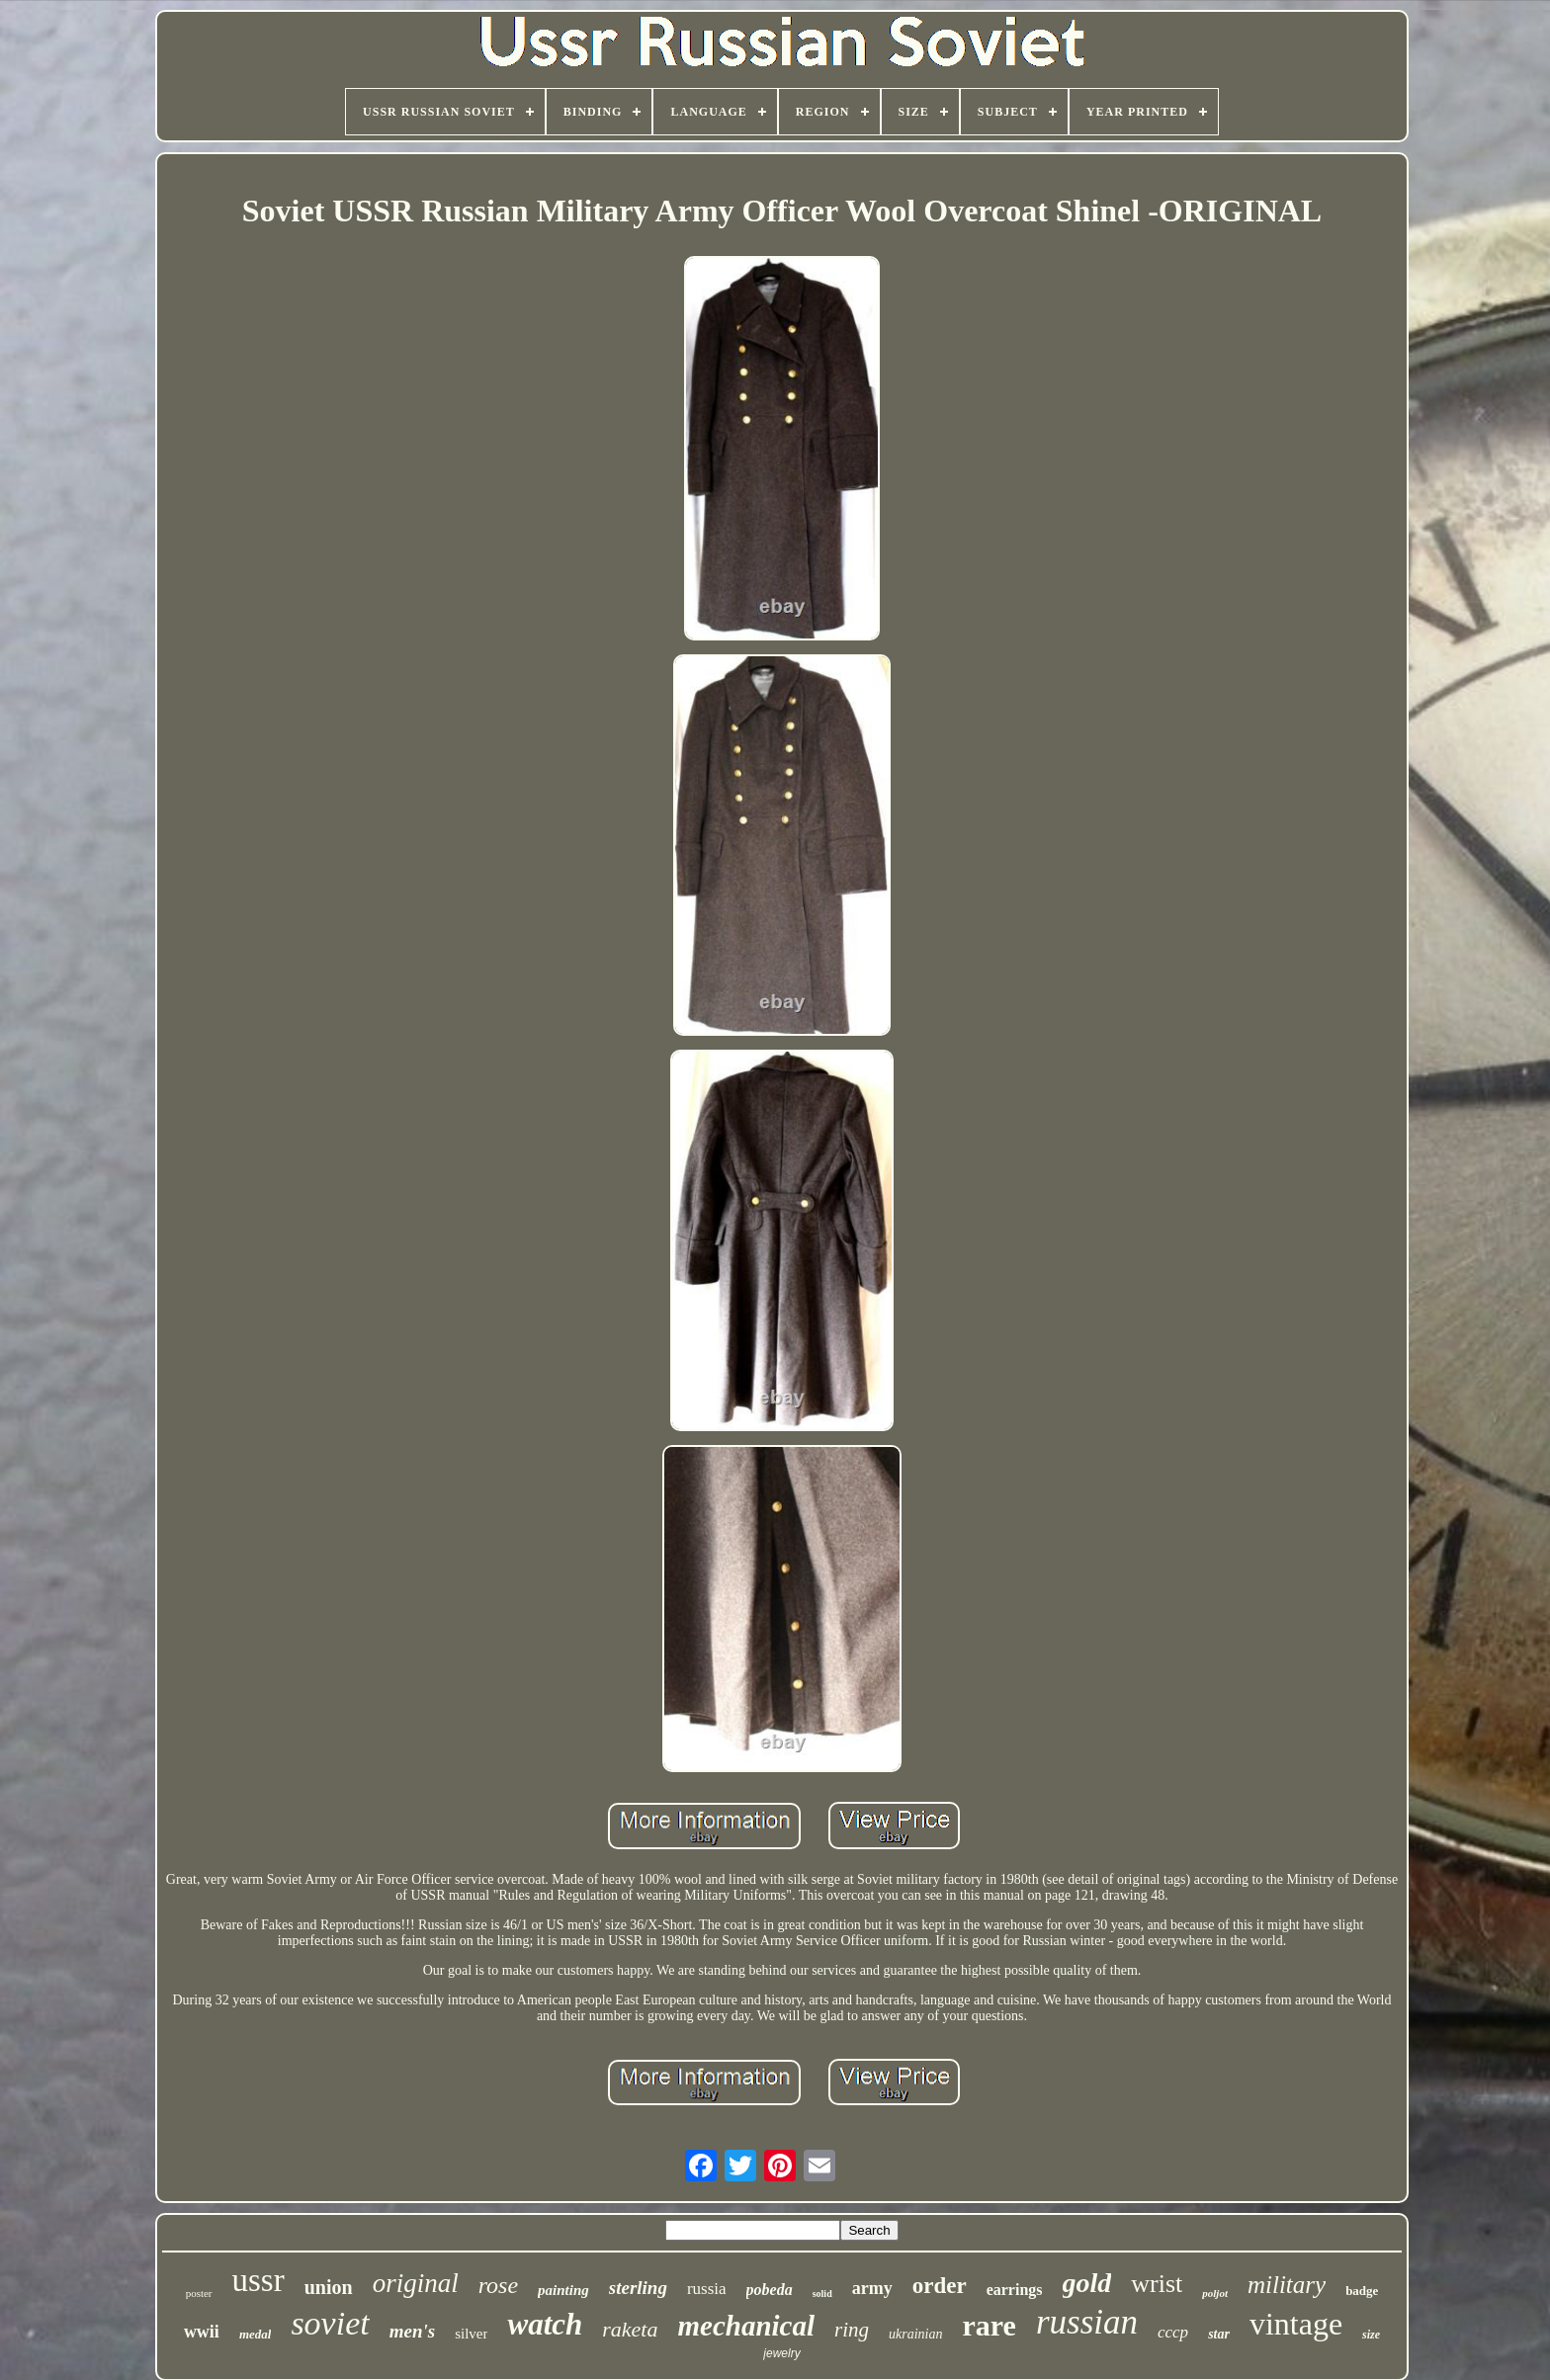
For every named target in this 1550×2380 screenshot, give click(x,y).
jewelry (781, 2353)
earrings (1015, 2289)
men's (412, 2331)
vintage (1295, 2323)
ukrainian (915, 2334)
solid (822, 2293)
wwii (201, 2331)
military (1287, 2284)
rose (498, 2285)
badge (1361, 2290)
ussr (258, 2280)
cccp (1173, 2332)
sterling (638, 2287)
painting (563, 2290)
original (416, 2283)
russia (707, 2288)
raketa (629, 2329)
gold (1087, 2282)
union (328, 2287)
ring (851, 2329)
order (939, 2285)
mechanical (746, 2325)
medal (255, 2334)
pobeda (769, 2289)
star (1219, 2334)
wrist (1156, 2283)
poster (199, 2293)
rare (988, 2325)
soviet (330, 2323)
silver (471, 2333)
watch (544, 2324)
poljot (1215, 2293)
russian (1087, 2322)
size (1371, 2334)
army (872, 2288)
